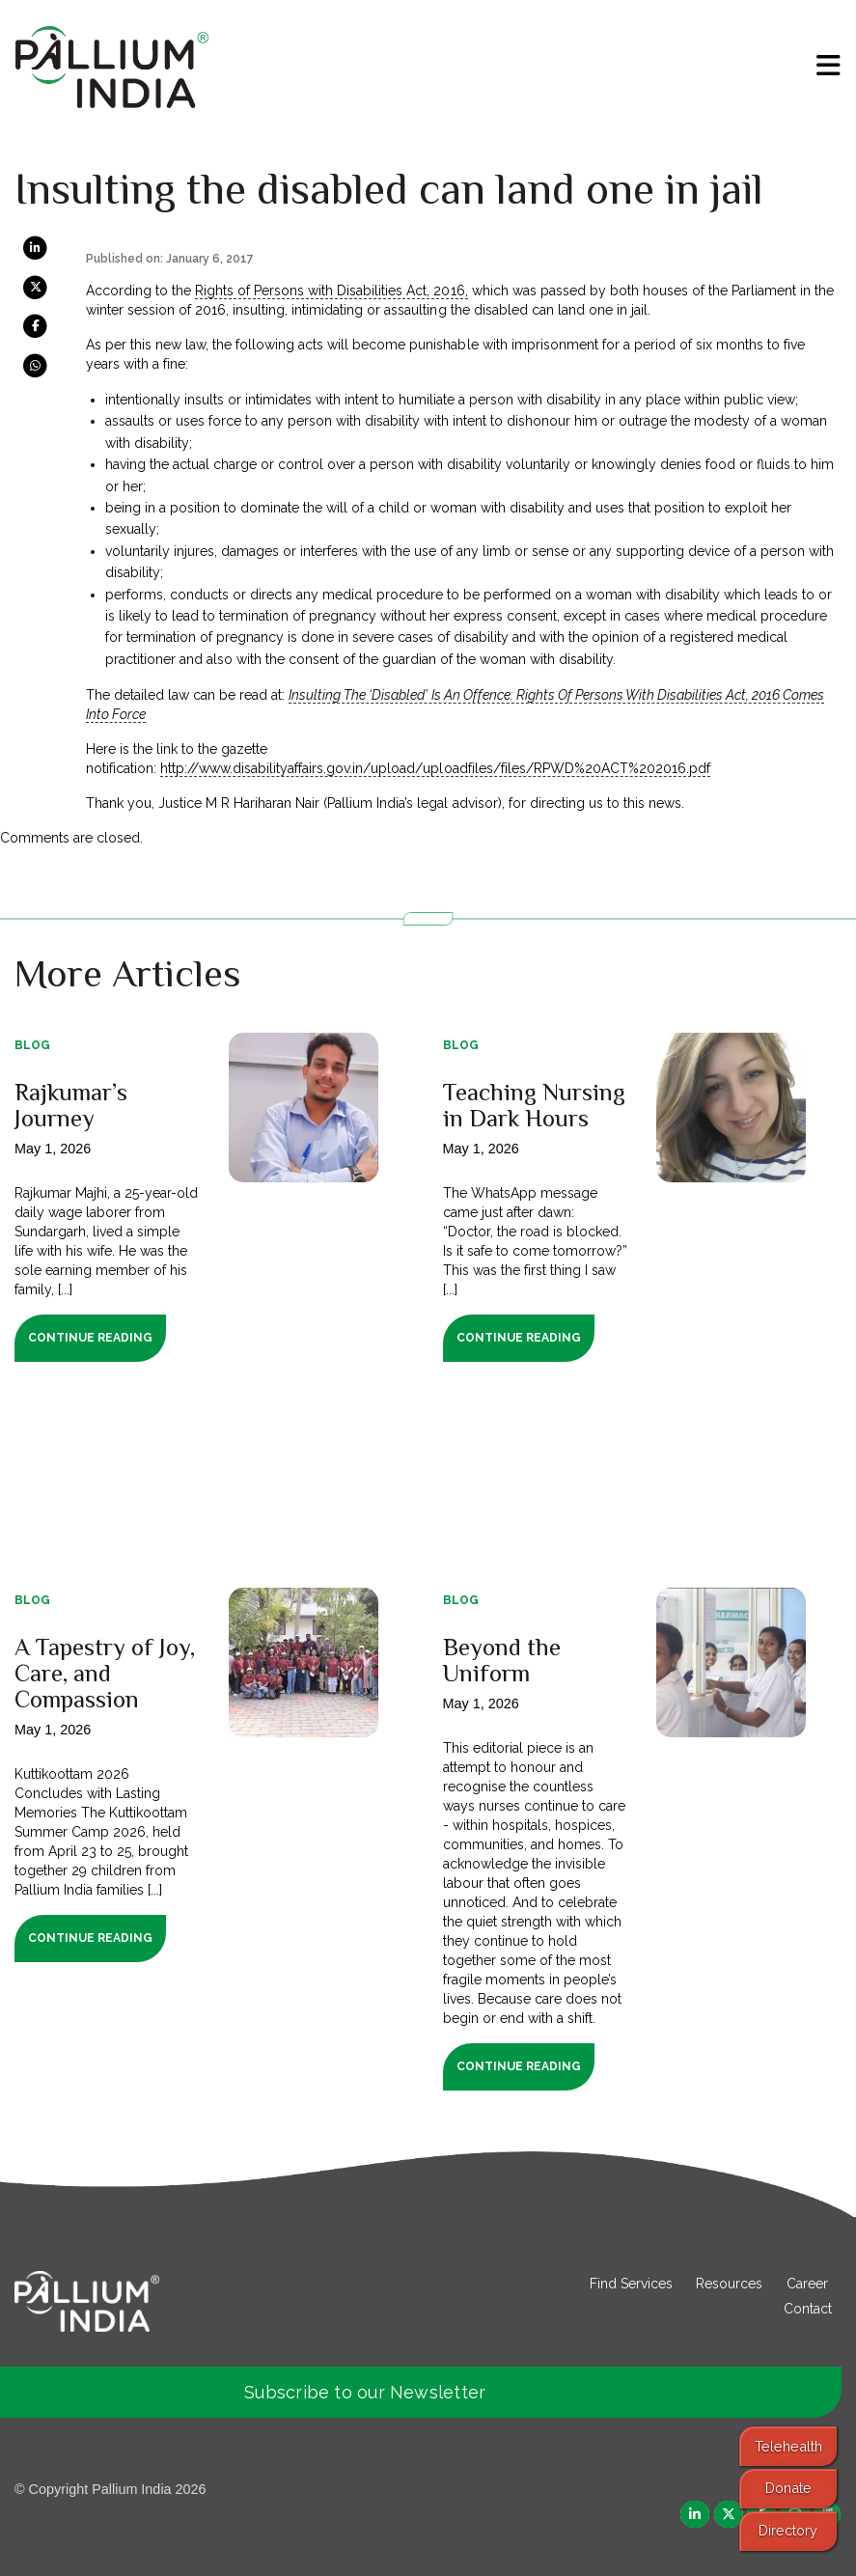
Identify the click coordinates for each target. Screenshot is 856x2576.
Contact (808, 2308)
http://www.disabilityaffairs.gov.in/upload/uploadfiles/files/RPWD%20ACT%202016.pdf (435, 768)
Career (807, 2283)
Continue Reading (90, 1337)
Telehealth (788, 2446)
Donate (788, 2487)
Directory (788, 2530)
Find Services (631, 2283)
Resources (729, 2283)
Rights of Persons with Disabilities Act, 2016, (331, 290)
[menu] (828, 65)
